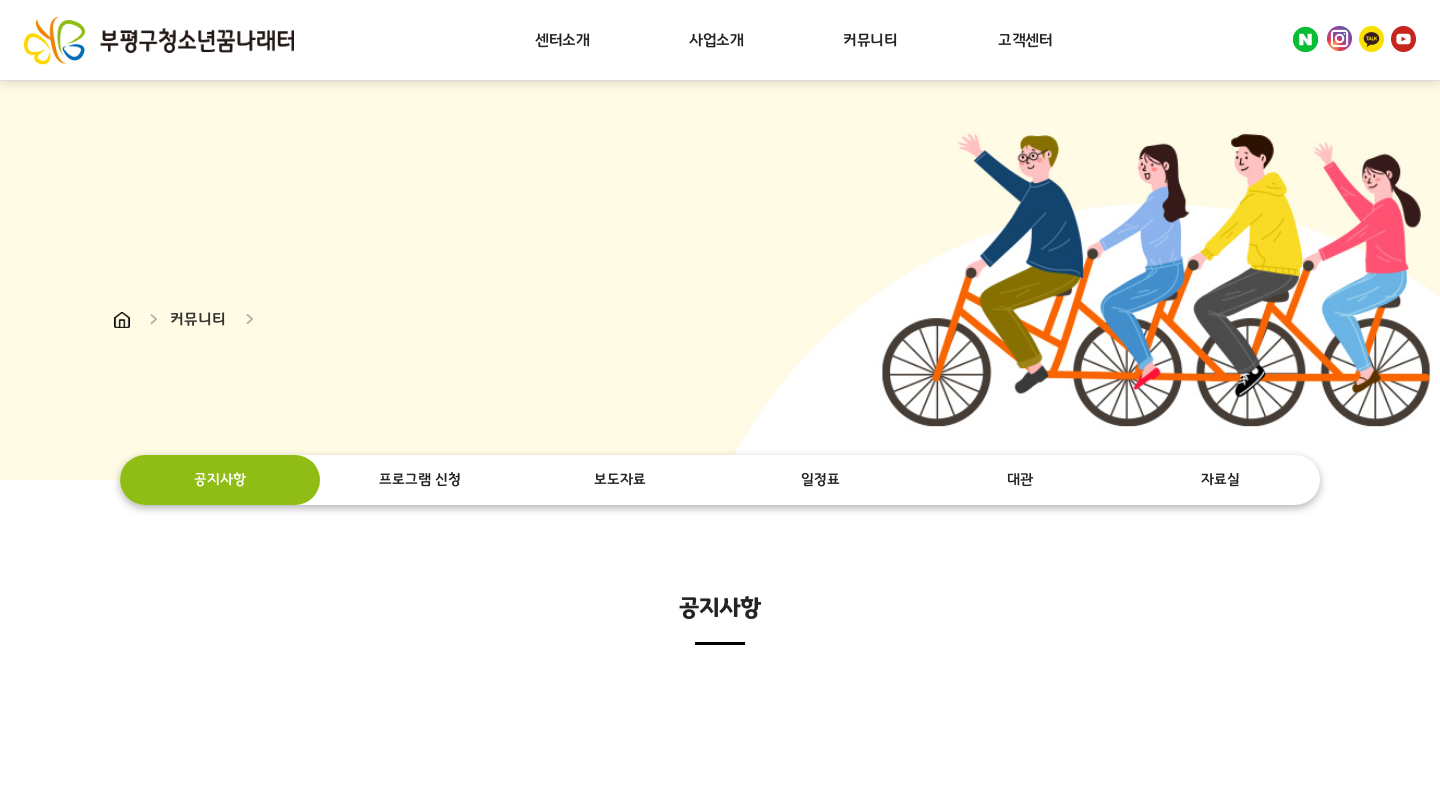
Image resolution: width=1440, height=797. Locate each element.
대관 (1020, 479)
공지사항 (220, 479)
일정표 (819, 479)
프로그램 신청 (420, 479)
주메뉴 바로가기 (0, 0)
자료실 (1219, 479)
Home (122, 320)
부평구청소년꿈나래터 (159, 40)
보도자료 (620, 479)
